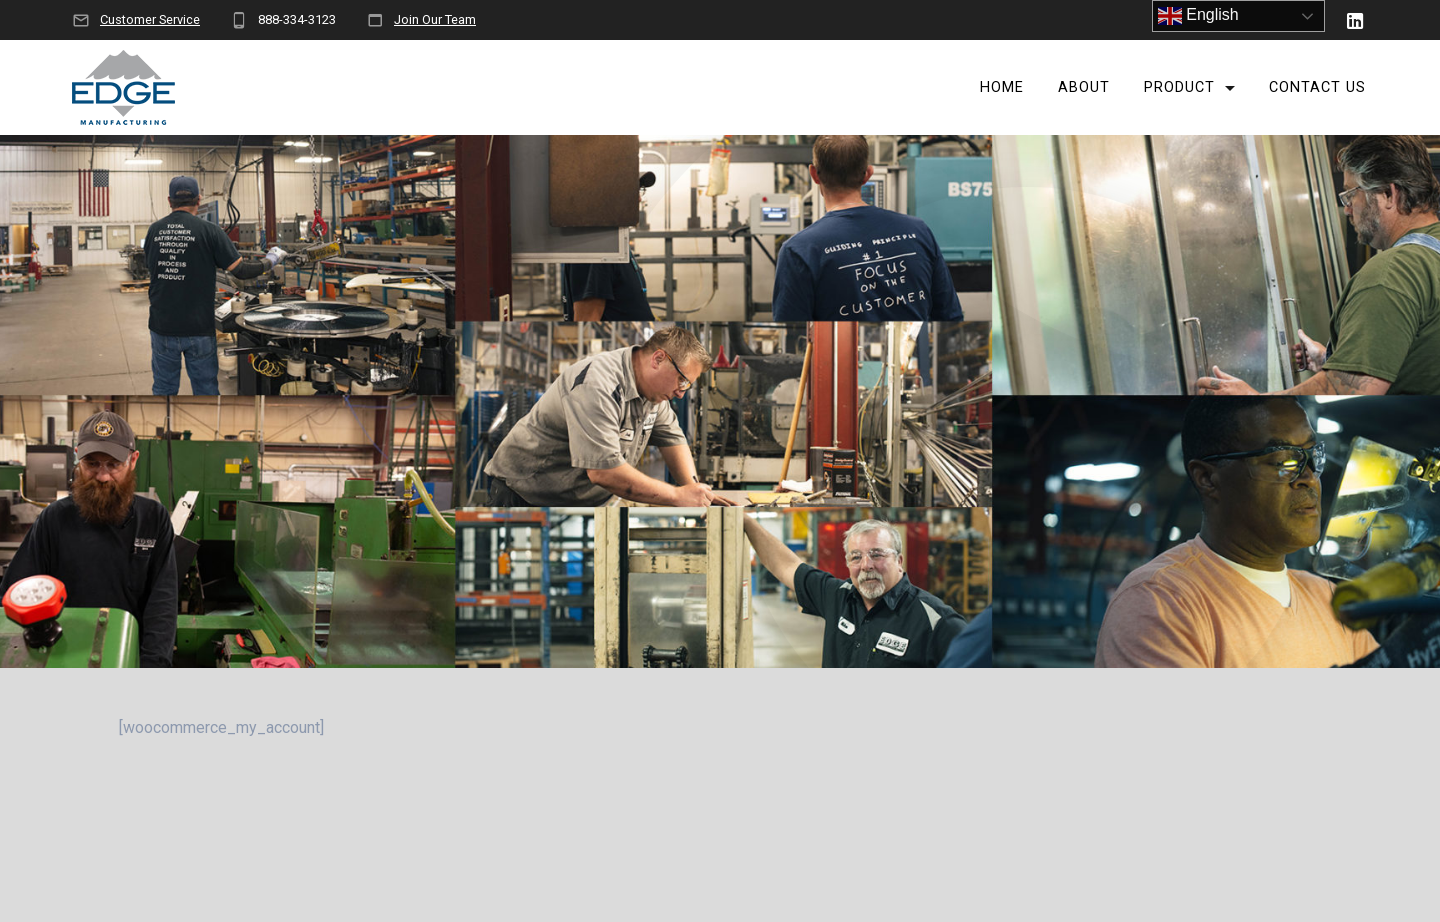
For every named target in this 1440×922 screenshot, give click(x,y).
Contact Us (1317, 87)
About (1084, 87)
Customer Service (150, 19)
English (1198, 16)
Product (1179, 87)
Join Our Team (435, 19)
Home (1002, 87)
